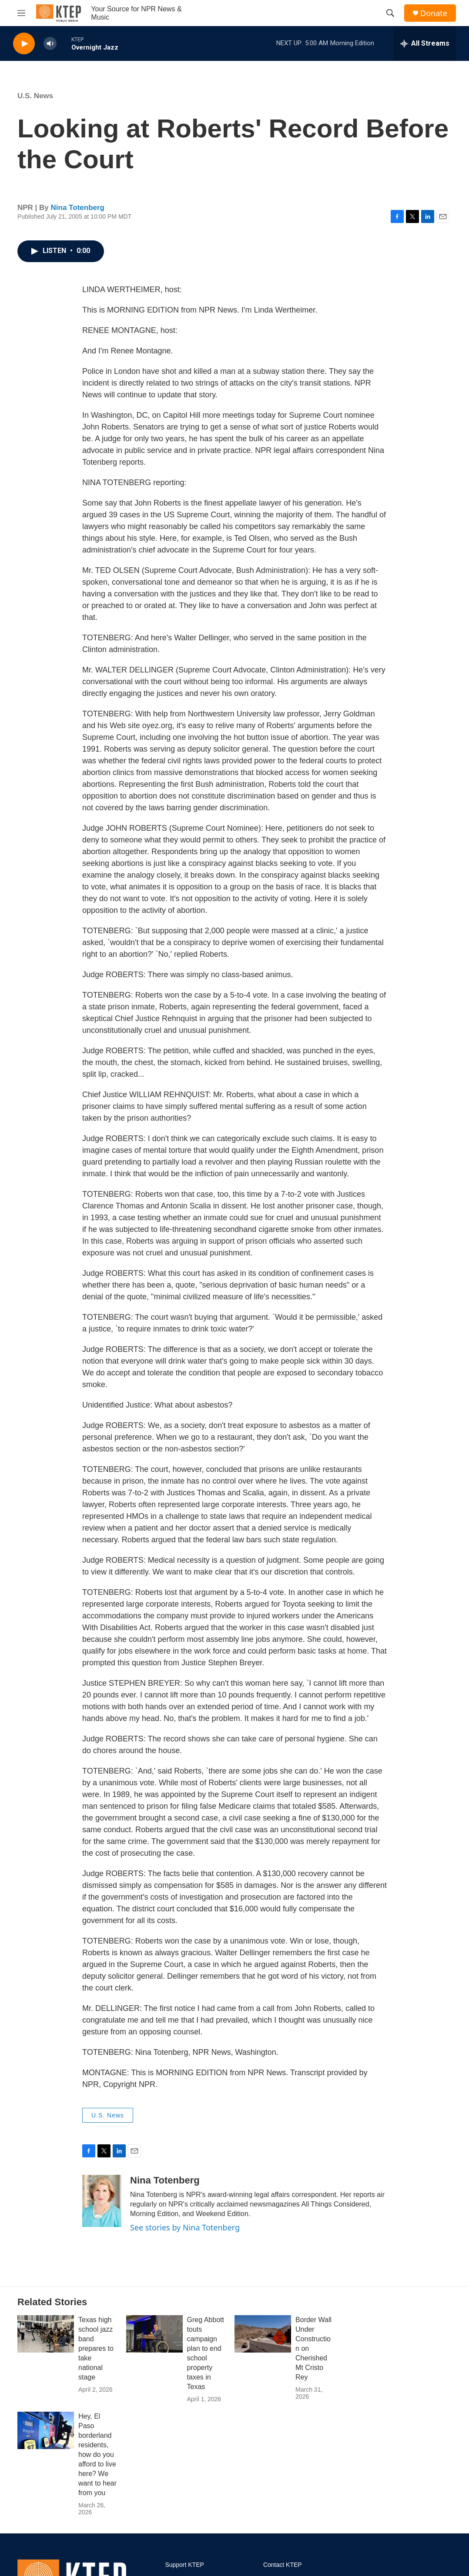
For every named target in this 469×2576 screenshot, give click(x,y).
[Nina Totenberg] (101, 2201)
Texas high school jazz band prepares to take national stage (96, 2348)
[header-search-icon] (390, 13)
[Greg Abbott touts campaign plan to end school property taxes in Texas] (154, 2334)
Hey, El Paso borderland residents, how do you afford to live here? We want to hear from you (97, 2454)
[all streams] (425, 43)
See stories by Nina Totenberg (185, 2227)
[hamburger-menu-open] (21, 13)
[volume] (50, 43)
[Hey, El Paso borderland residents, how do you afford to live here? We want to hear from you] (45, 2430)
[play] (24, 44)
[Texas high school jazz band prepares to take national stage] (45, 2334)
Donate (433, 13)
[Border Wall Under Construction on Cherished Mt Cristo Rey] (262, 2334)
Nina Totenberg (77, 207)
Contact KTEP (282, 2565)
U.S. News (35, 96)
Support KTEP (184, 2565)
